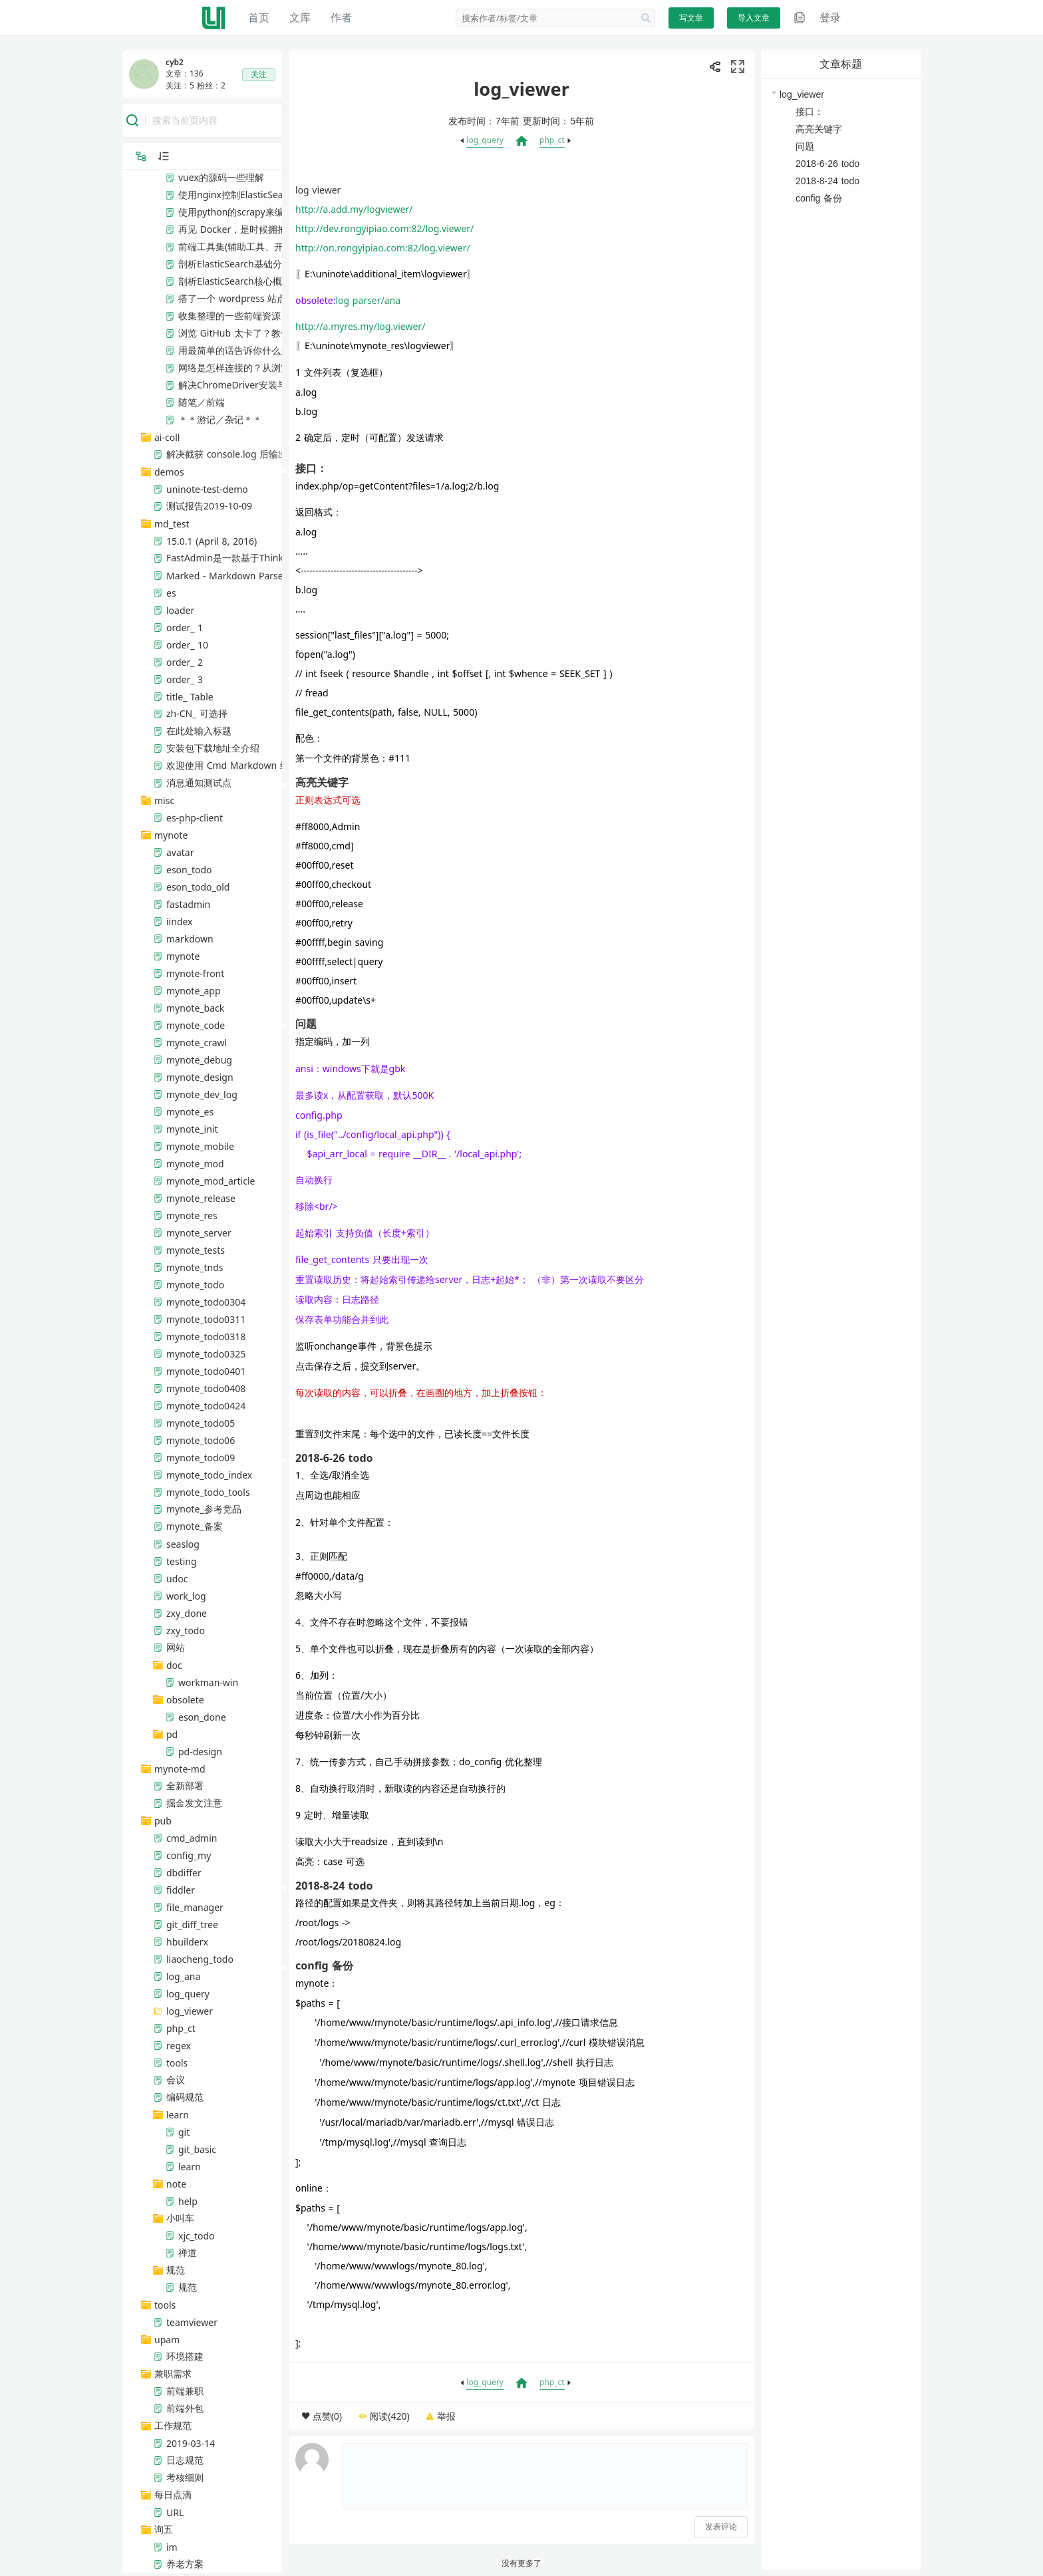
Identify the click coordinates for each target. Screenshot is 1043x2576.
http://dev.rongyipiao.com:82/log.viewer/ (384, 228)
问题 (805, 146)
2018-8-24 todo (827, 181)
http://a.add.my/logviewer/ (353, 209)
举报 (446, 2416)
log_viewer (802, 94)
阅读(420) (389, 2416)
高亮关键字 (819, 129)
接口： (809, 111)
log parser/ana (369, 300)
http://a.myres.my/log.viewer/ (360, 326)
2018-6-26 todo (827, 163)
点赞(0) (327, 2416)
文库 (300, 17)
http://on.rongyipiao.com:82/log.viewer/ (382, 247)
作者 (341, 17)
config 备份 (819, 198)
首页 (258, 17)
